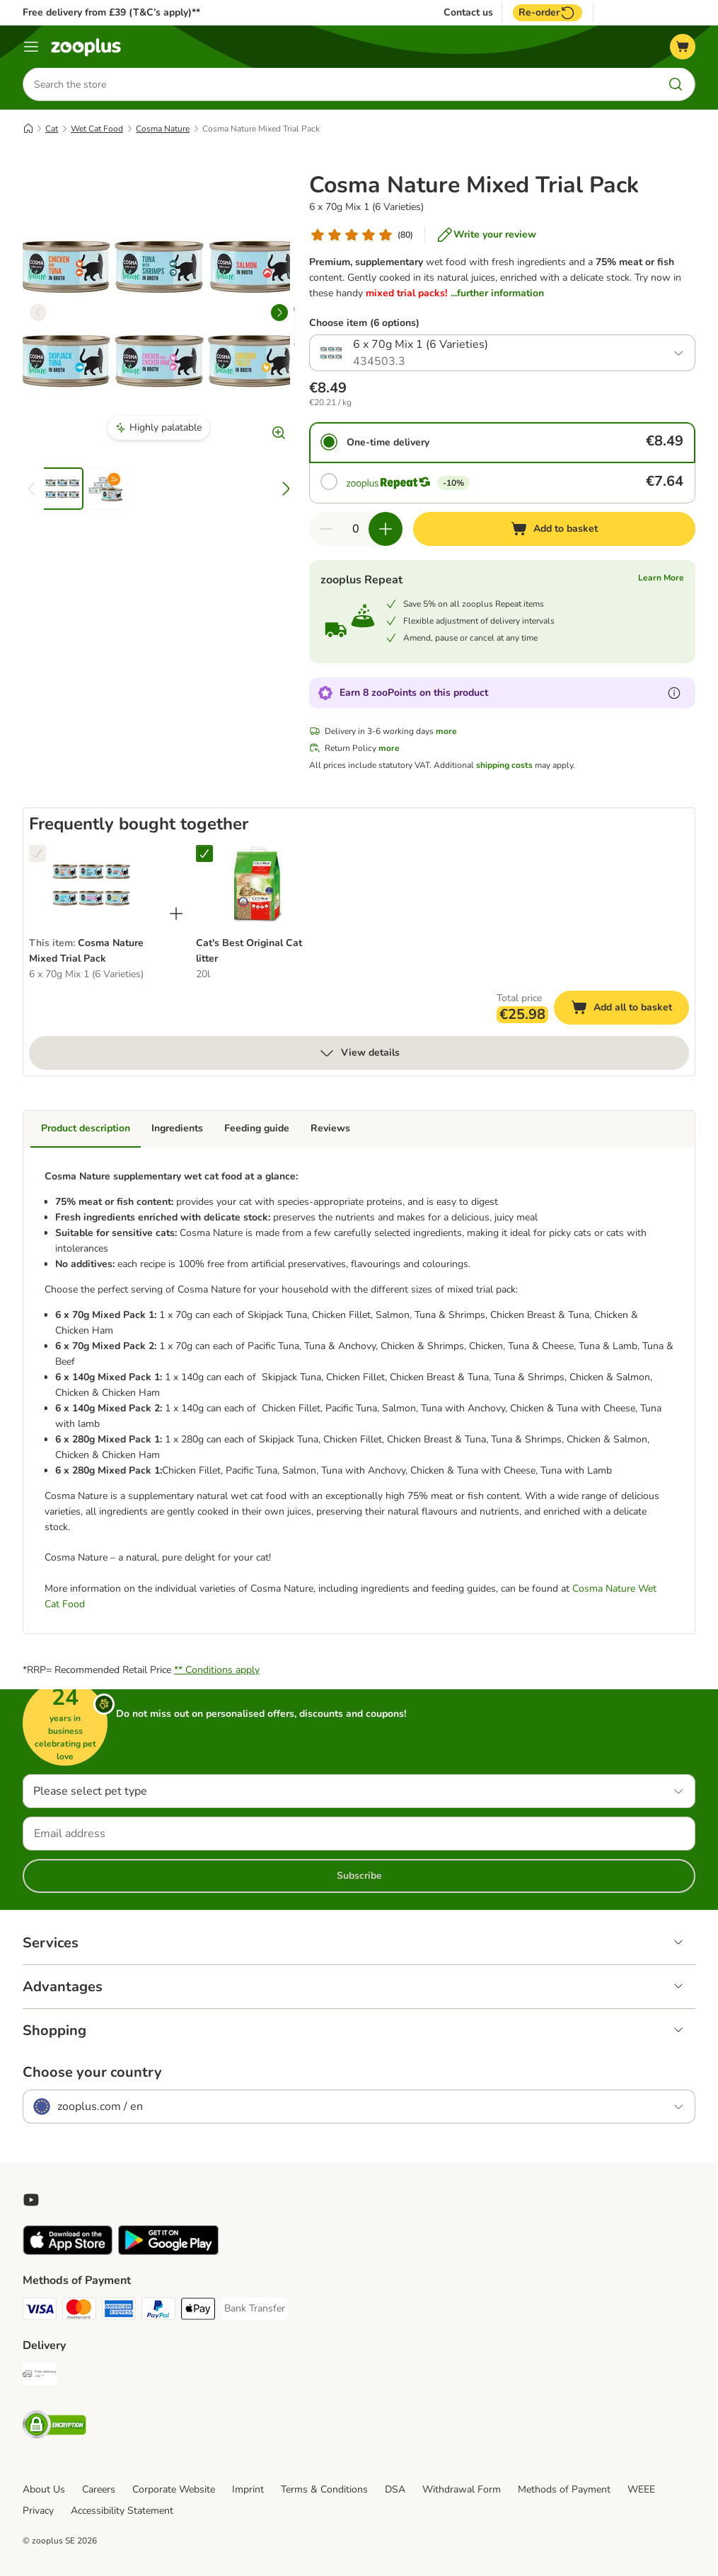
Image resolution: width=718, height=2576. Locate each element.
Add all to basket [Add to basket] (630, 1010)
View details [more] (359, 1053)
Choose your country (92, 2073)
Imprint (248, 2490)
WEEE (641, 2490)
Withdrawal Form (461, 2490)
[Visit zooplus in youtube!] (31, 2200)
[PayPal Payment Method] (158, 2312)
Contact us (468, 12)
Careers (98, 2490)
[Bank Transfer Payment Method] (254, 2309)
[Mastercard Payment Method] (79, 2312)
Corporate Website (173, 2490)
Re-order (548, 12)
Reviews (330, 1129)
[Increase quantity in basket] (386, 530)
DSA (395, 2490)
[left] (38, 313)
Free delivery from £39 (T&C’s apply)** (111, 12)
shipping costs (504, 765)
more (446, 732)
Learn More (661, 578)
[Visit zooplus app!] (67, 2252)
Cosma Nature (163, 129)
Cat (51, 129)
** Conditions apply (217, 1670)
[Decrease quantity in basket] (326, 530)
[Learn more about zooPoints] (674, 693)
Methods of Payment (564, 2490)
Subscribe (359, 1876)
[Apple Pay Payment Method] (198, 2312)
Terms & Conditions (324, 2490)
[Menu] (31, 47)
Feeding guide (256, 1129)
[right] (279, 313)
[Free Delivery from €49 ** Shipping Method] (40, 2377)
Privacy (38, 2511)
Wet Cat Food (97, 129)
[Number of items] (355, 530)
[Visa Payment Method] (40, 2312)
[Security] (54, 2427)
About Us (44, 2490)
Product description (85, 1129)
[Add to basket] (554, 530)
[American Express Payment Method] (119, 2312)
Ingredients (177, 1129)
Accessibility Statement (122, 2511)
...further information (497, 294)
